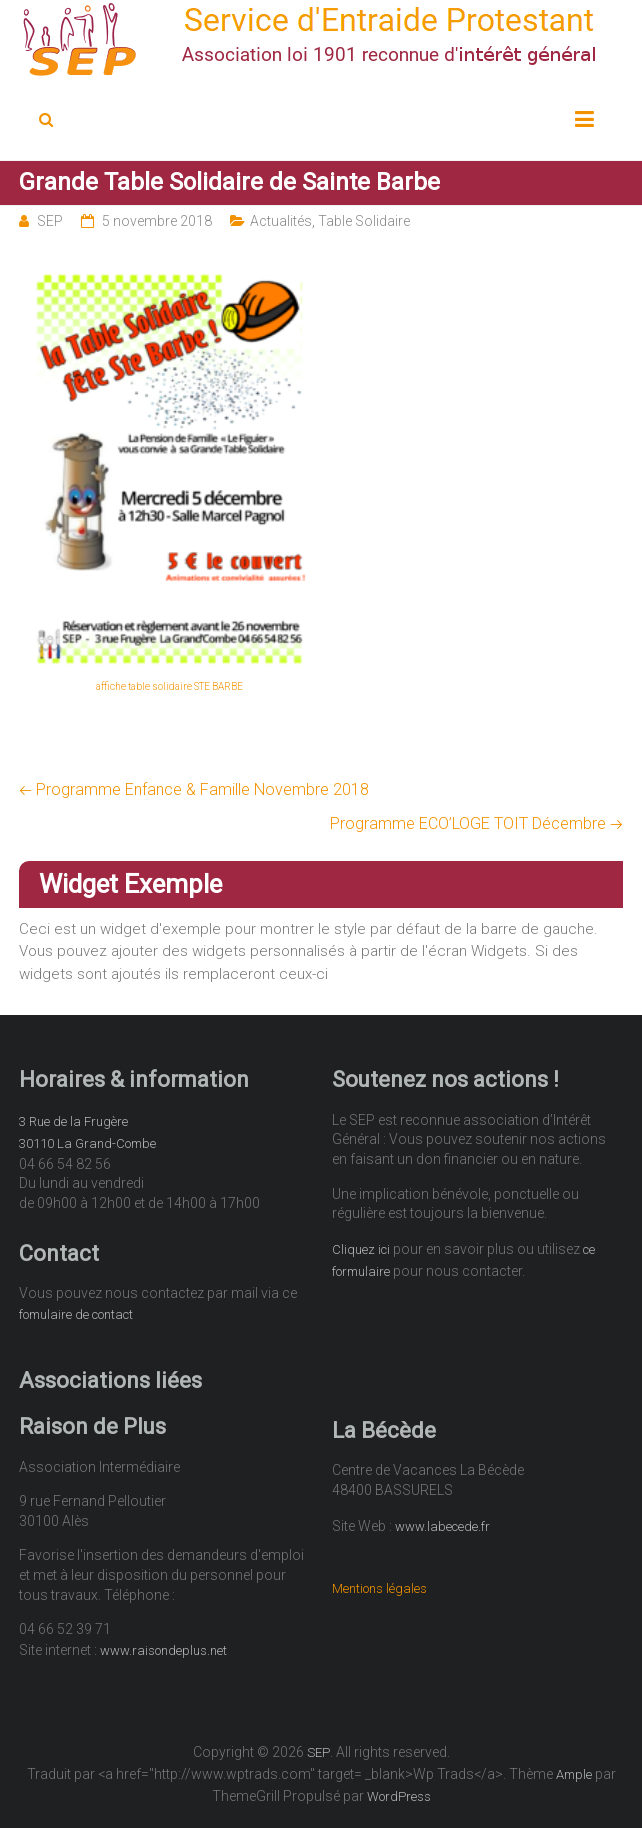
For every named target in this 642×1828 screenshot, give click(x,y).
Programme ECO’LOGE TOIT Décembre (476, 823)
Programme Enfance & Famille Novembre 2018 (194, 789)
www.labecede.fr (442, 1526)
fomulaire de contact (76, 1314)
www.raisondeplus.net (163, 1650)
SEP (50, 221)
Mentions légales (379, 1588)
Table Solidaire (364, 221)
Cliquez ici (361, 1249)
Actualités (281, 221)
